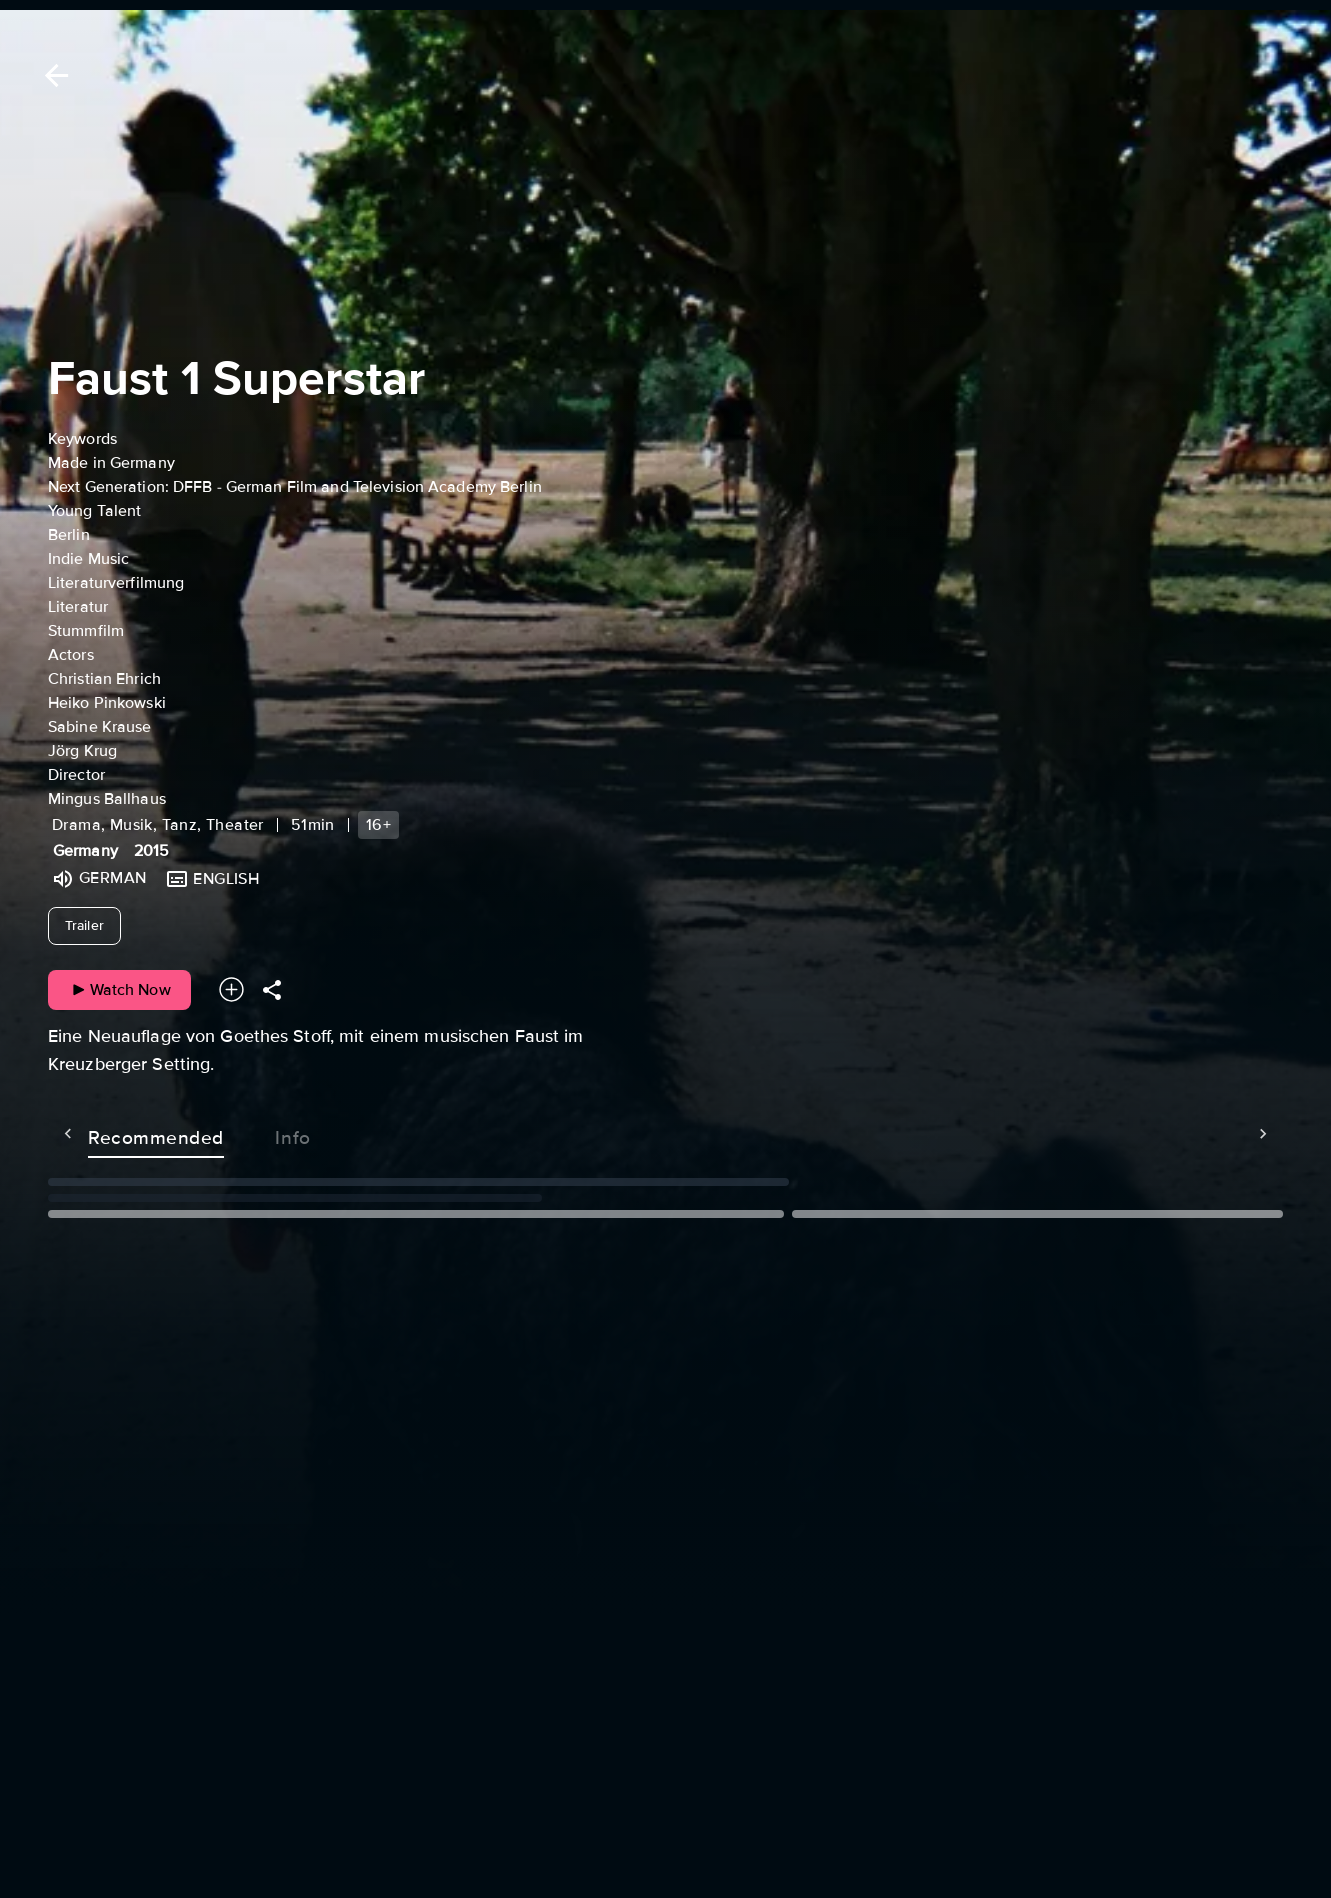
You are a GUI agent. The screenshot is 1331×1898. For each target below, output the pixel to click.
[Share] (272, 989)
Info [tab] (253, 1134)
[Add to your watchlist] (231, 989)
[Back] (53, 75)
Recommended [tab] (116, 1134)
